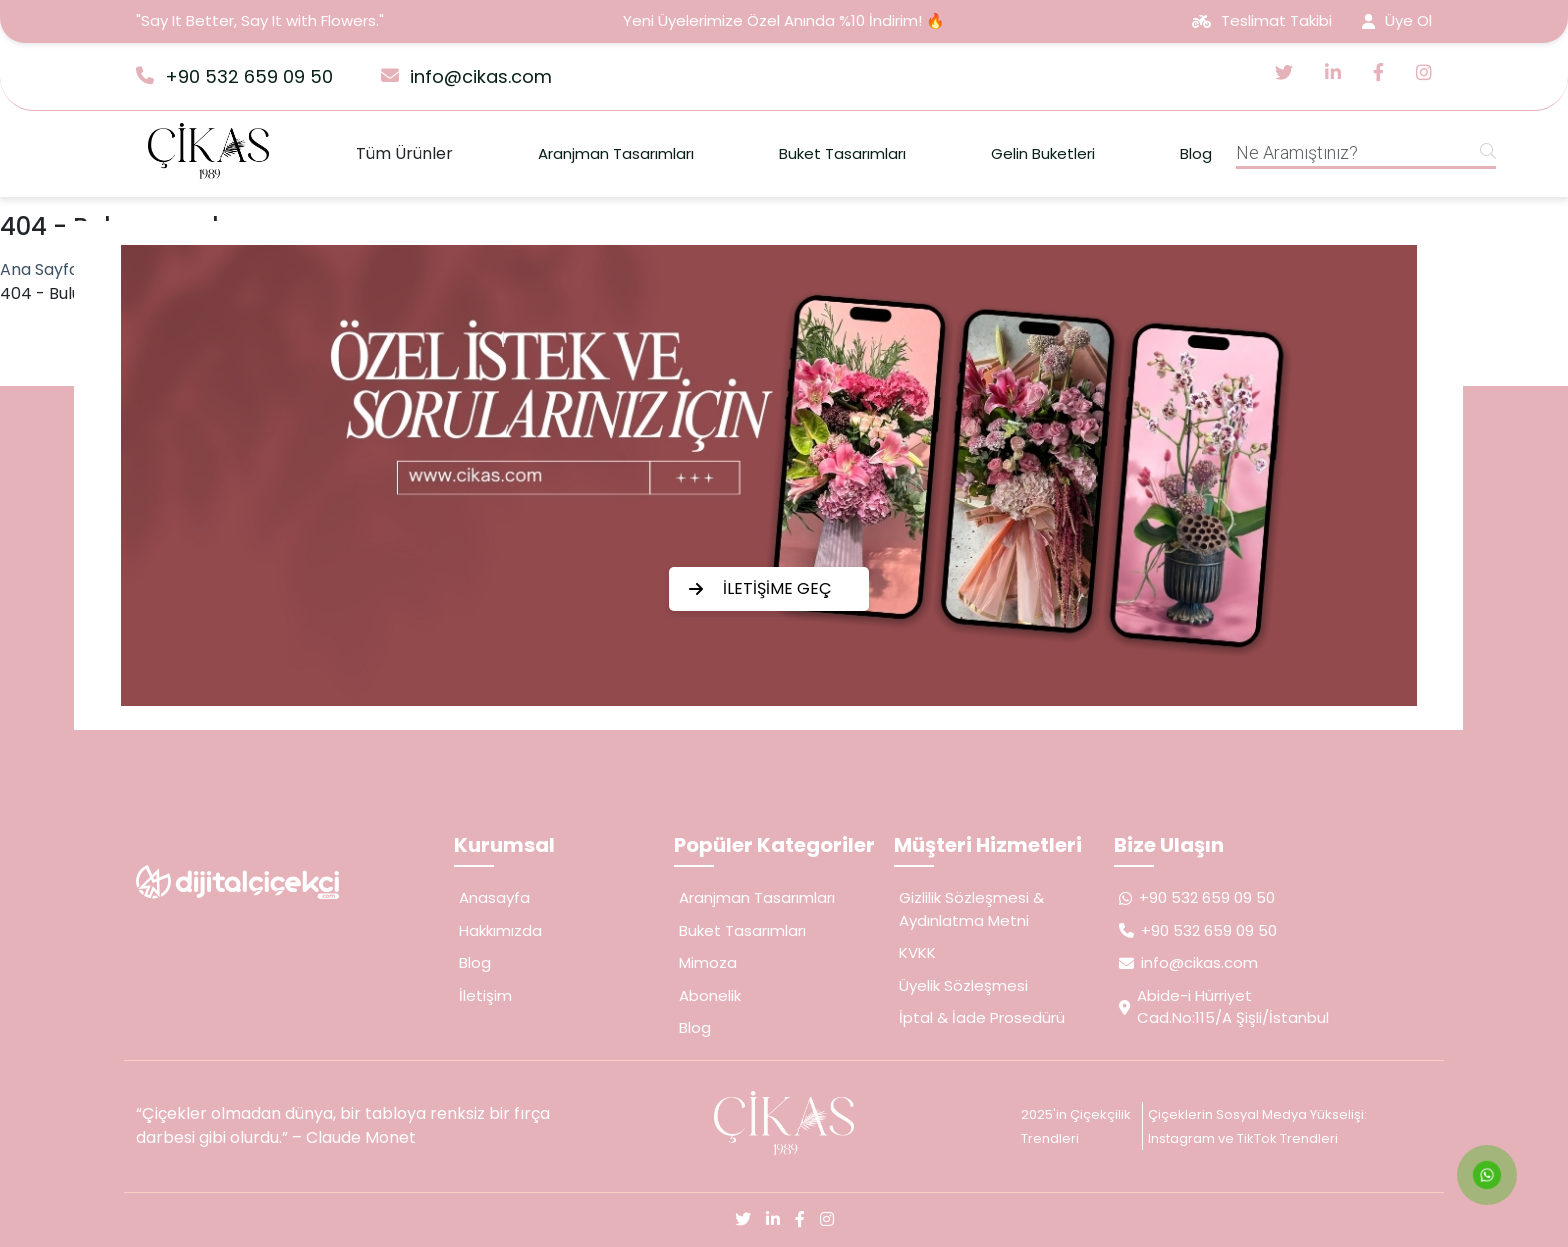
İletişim (485, 995)
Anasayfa (494, 897)
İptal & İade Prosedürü (982, 1017)
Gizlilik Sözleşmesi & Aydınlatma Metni (971, 909)
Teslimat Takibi (1262, 20)
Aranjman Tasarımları (616, 153)
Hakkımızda (500, 930)
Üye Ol (1397, 20)
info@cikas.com (466, 76)
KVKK (917, 952)
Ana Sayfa (39, 269)
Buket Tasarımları (842, 153)
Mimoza (708, 962)
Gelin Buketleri (1043, 153)
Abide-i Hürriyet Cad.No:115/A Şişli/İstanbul (1224, 1007)
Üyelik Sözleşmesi (963, 985)
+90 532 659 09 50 (234, 76)
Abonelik (710, 995)
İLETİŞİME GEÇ (760, 588)
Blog (1196, 153)
